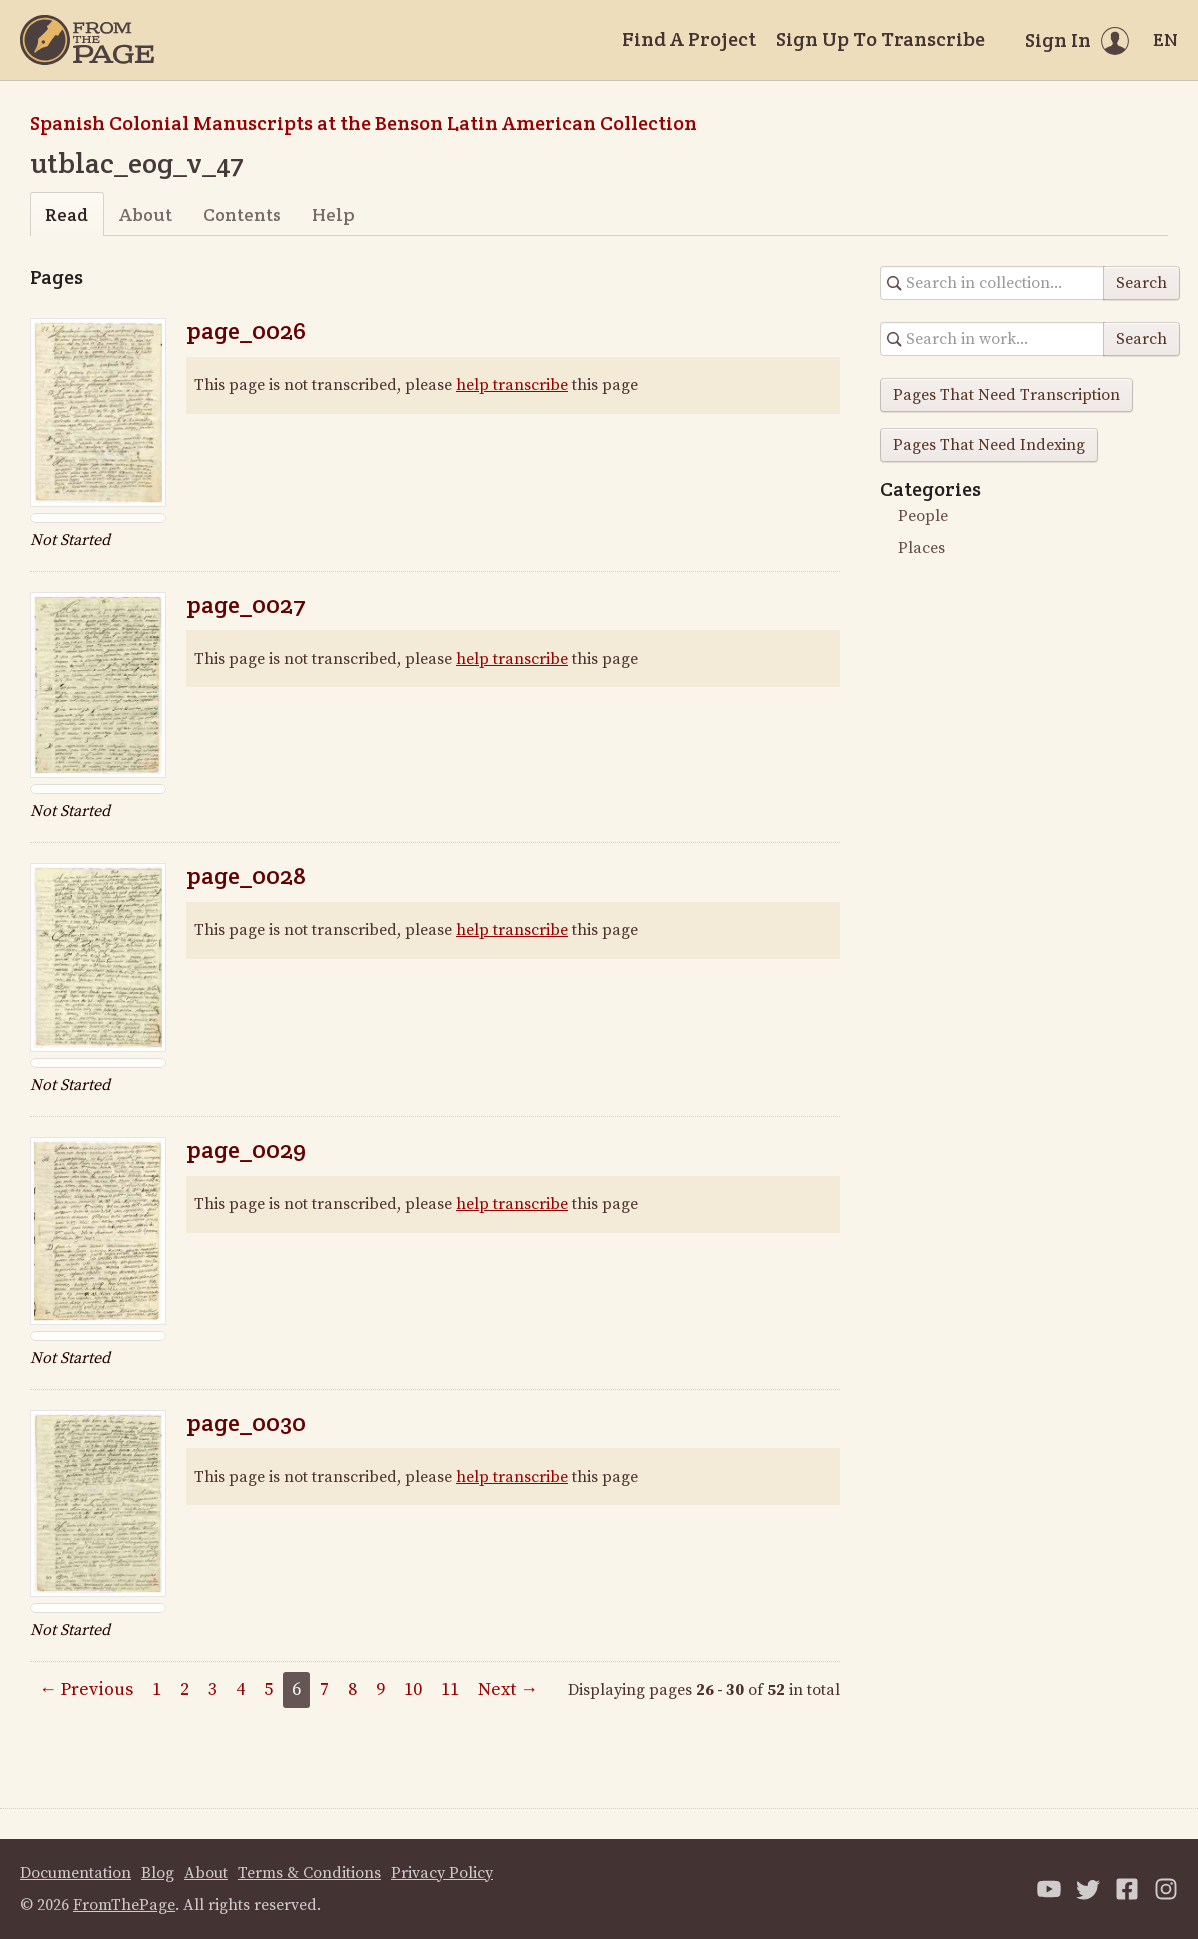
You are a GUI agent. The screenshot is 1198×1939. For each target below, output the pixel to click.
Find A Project (689, 39)
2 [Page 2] (184, 1689)
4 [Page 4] (240, 1689)
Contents (242, 214)
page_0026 (246, 330)
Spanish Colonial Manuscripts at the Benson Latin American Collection (363, 123)
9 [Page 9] (380, 1689)
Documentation (75, 1873)
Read (66, 214)
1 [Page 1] (156, 1689)
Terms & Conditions (309, 1873)
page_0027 (246, 604)
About (145, 214)
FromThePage (124, 1905)
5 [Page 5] (268, 1689)
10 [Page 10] (413, 1689)
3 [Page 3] (212, 1689)
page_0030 (246, 1422)
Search (1141, 283)
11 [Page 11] (450, 1689)
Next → (508, 1689)
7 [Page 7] (324, 1689)
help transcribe (512, 385)
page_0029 (246, 1149)
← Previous (86, 1689)
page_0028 (246, 875)
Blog (157, 1873)
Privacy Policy (442, 1873)
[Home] (87, 40)
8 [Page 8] (352, 1689)
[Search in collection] (992, 283)
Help (333, 214)
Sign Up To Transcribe (880, 39)
